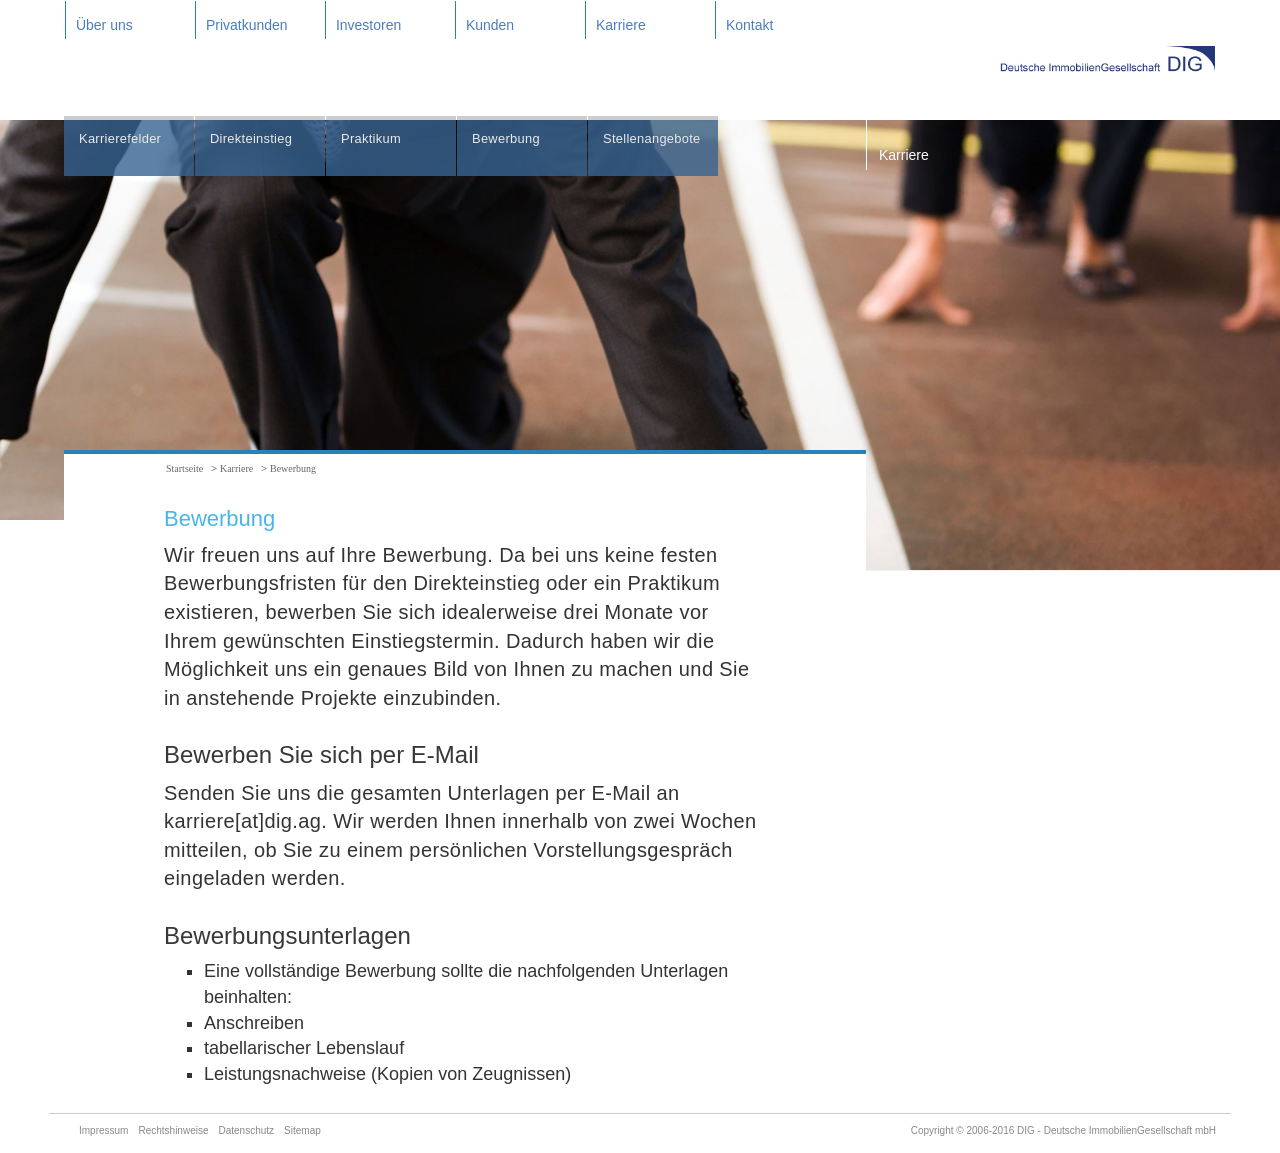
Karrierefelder (123, 140)
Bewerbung (509, 140)
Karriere (904, 155)
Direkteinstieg (254, 140)
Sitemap (302, 1130)
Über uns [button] (104, 25)
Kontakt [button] (749, 25)
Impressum (103, 1130)
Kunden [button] (490, 25)
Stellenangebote (656, 140)
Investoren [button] (368, 25)
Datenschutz (247, 1130)
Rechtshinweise (173, 1130)
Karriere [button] (621, 25)
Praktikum (373, 140)
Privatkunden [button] (247, 25)
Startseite (184, 468)
